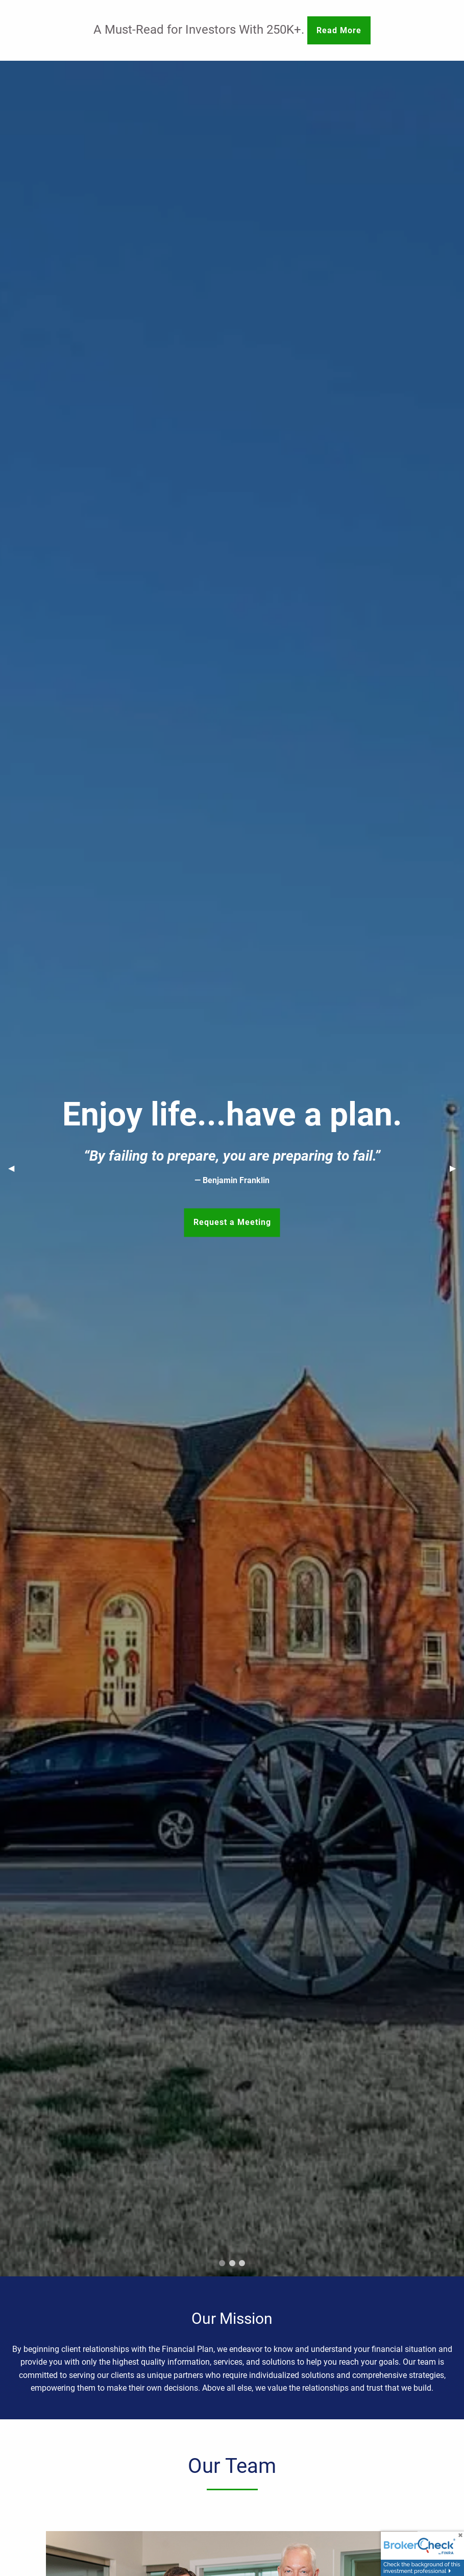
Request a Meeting (232, 1222)
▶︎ (457, 1168)
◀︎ (15, 1168)
